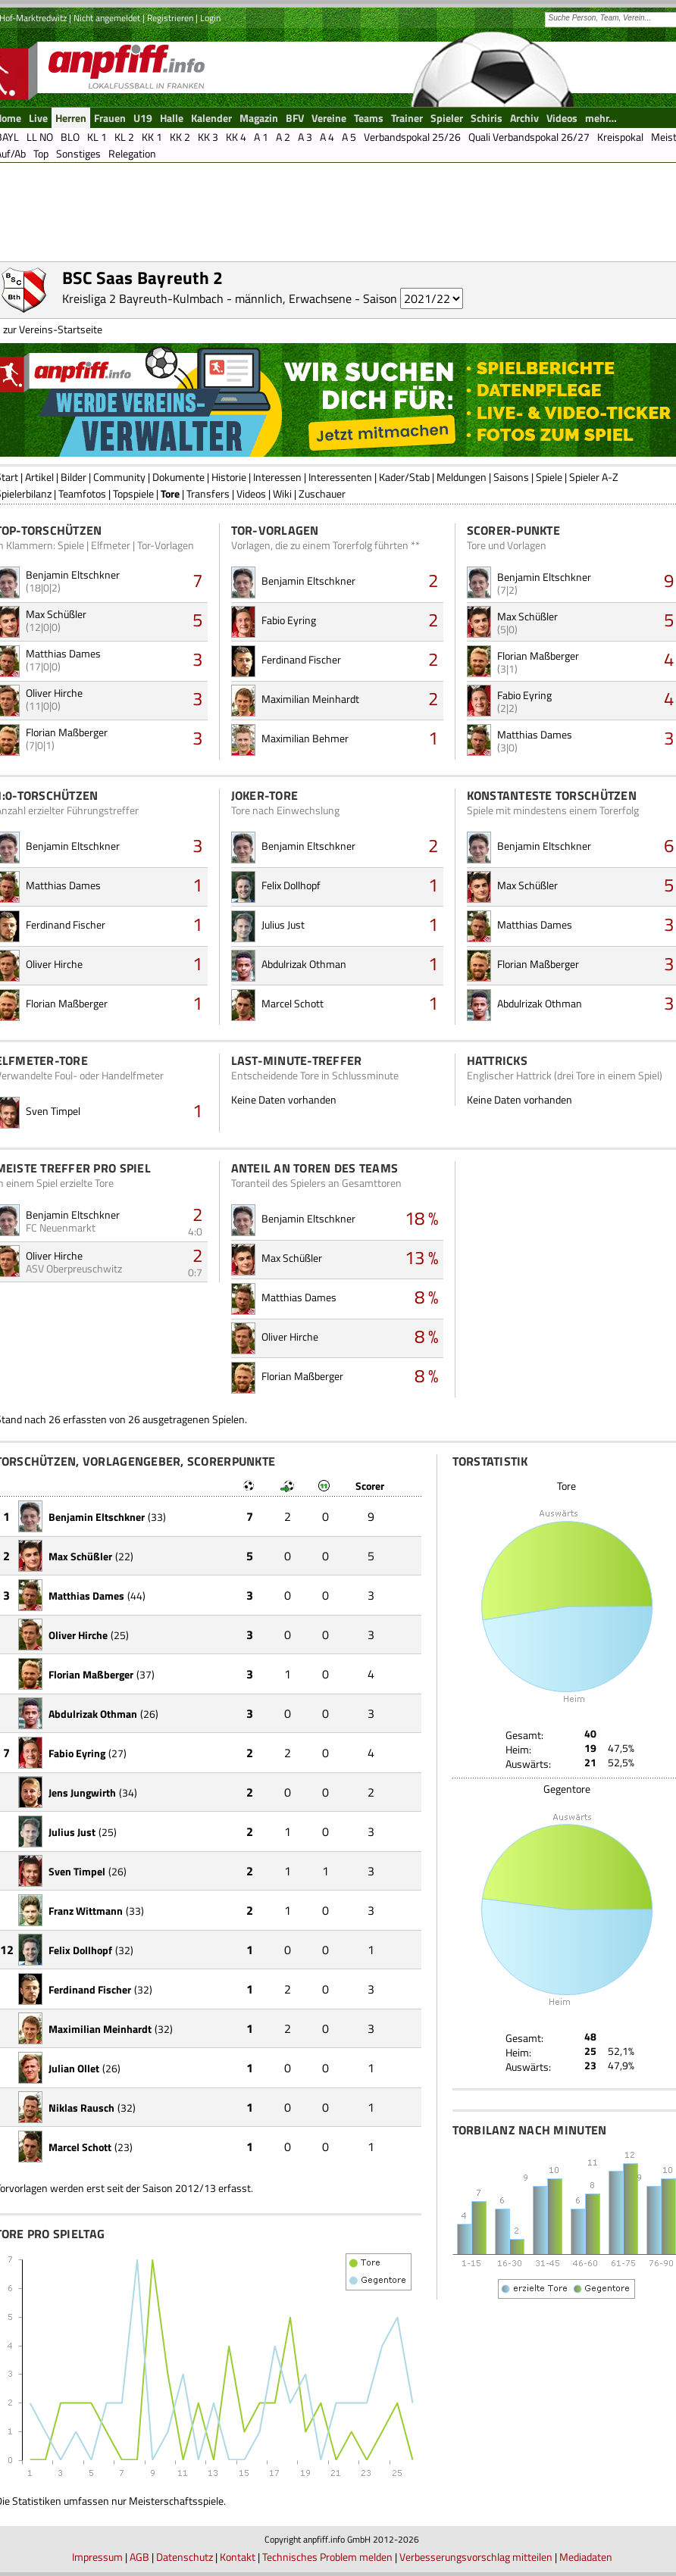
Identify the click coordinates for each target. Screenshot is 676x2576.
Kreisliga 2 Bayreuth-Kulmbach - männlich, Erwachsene (207, 298)
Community (119, 477)
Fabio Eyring (288, 620)
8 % (426, 1296)
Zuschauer (322, 493)
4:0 (195, 1231)
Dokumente (178, 477)
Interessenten (340, 477)
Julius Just (283, 924)
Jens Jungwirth (82, 1792)
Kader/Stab (404, 477)
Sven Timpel (53, 1111)
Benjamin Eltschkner (73, 574)
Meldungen (462, 477)
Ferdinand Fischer (301, 659)
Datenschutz (184, 2557)
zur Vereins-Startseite (52, 329)
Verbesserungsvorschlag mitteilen (475, 2557)
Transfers (208, 493)
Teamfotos (82, 493)
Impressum (97, 2557)
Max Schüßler (56, 614)
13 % (421, 1257)
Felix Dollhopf (291, 885)
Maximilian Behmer (305, 738)
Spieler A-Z (593, 477)
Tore (170, 493)
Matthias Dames (63, 653)
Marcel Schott (292, 1003)
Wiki (282, 493)
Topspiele (133, 493)
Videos (251, 493)
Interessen (277, 477)
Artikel (39, 477)
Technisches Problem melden (327, 2557)
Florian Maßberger (67, 732)
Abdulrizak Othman (303, 964)
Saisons (511, 477)
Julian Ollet (74, 2068)
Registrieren (170, 18)
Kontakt (237, 2557)
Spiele (549, 477)
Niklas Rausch (81, 2107)
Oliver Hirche (54, 693)
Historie (228, 477)
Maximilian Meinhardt (310, 699)
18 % (421, 1218)
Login (210, 18)
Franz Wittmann (86, 1911)
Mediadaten (585, 2557)
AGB (139, 2557)
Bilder (73, 477)
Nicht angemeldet (107, 18)
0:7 (195, 1272)
